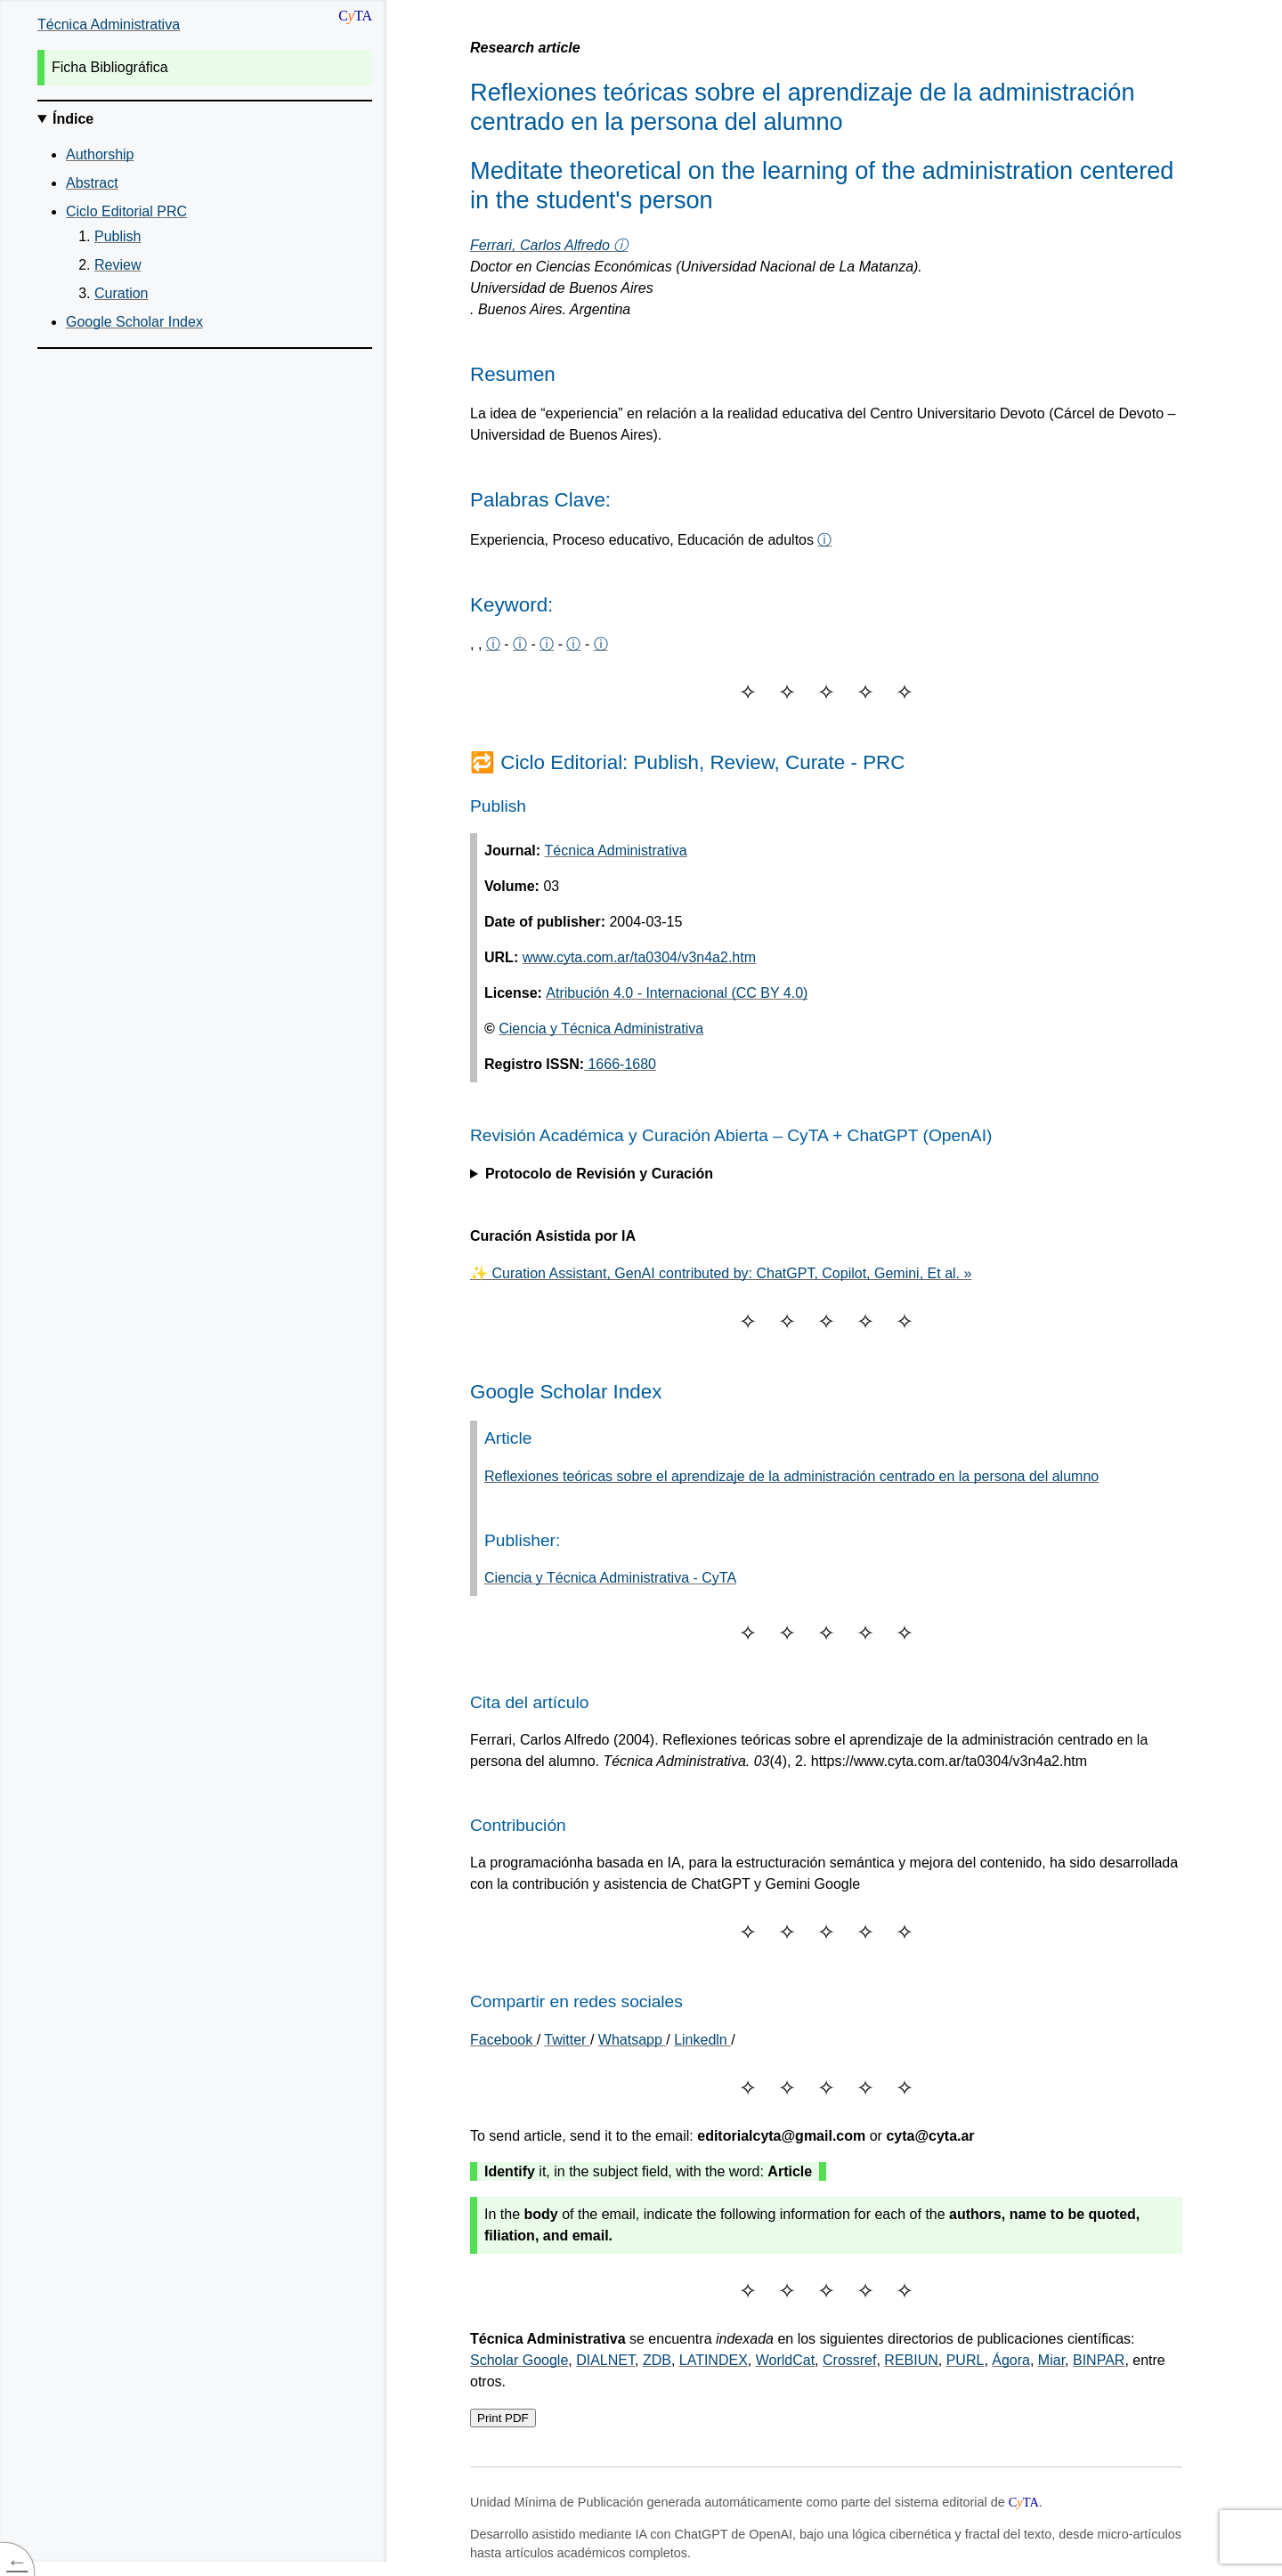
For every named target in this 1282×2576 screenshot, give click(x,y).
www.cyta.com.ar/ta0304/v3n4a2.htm (639, 957)
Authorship (100, 154)
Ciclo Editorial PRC (126, 211)
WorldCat (785, 2360)
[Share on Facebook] (503, 2039)
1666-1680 (620, 1064)
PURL (965, 2360)
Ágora (1011, 2360)
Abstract (92, 182)
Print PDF (503, 2418)
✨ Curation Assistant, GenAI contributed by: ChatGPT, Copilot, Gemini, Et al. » (720, 1273)
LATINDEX (713, 2360)
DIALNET (605, 2360)
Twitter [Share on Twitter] (567, 2039)
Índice (73, 118)
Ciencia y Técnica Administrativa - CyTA (610, 1577)
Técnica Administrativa (108, 24)
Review (117, 264)
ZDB (657, 2360)
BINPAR (1098, 2360)
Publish (117, 236)
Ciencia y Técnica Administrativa (601, 1028)
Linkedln (702, 2039)
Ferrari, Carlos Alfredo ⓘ (549, 245)
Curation (121, 293)
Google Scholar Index (134, 321)
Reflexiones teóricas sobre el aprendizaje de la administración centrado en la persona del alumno (791, 1476)
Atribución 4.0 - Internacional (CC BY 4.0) (676, 992)
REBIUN (910, 2360)
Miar (1051, 2360)
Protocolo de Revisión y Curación (599, 1173)
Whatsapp (632, 2039)
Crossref (849, 2360)
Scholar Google (519, 2360)
